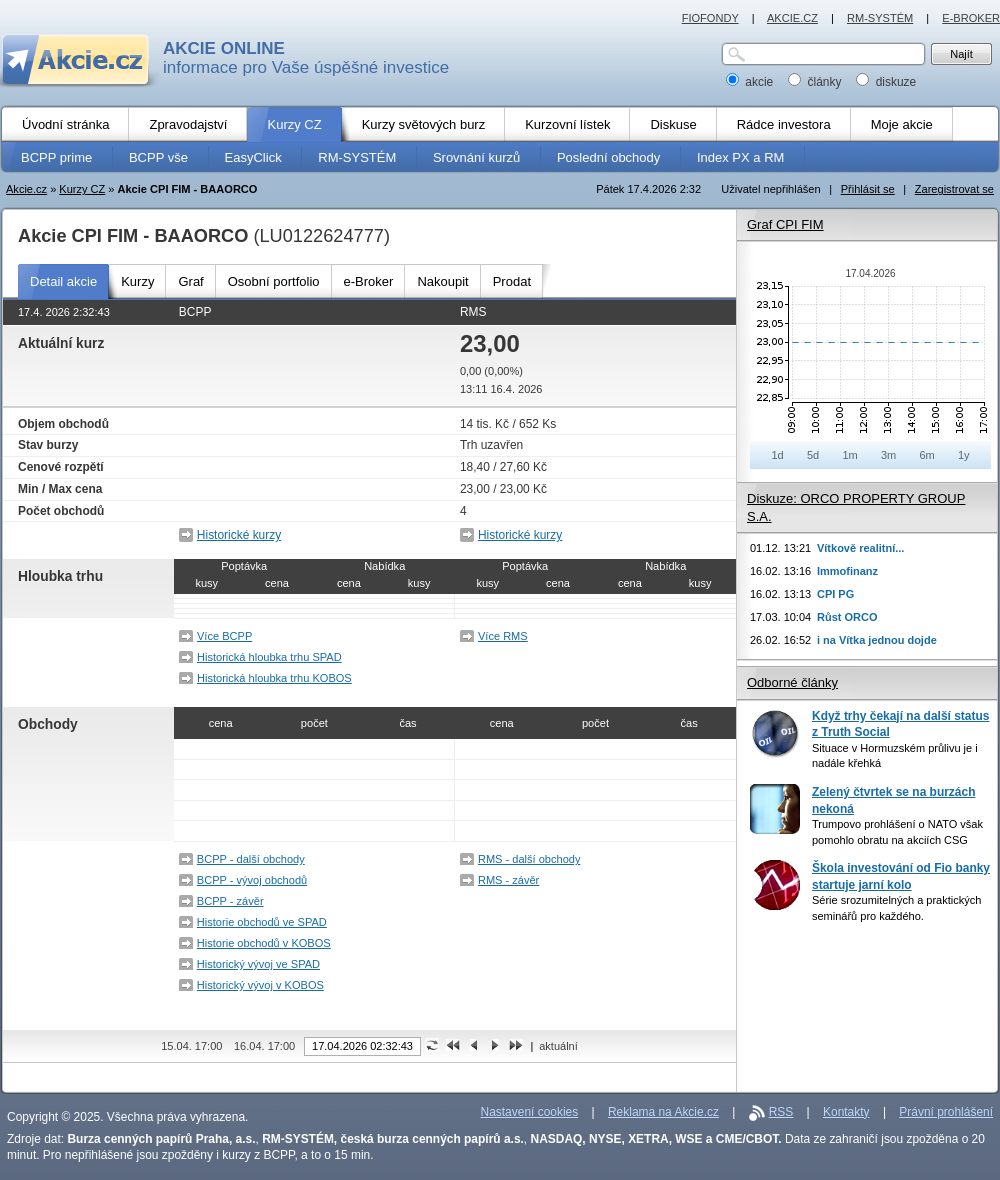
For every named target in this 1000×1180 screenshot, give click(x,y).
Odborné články (792, 682)
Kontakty (846, 1112)
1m (849, 455)
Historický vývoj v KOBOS (260, 985)
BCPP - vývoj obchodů (252, 880)
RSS (781, 1112)
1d (777, 455)
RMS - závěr (508, 880)
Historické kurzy (239, 535)
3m (888, 455)
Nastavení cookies (530, 1112)
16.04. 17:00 (264, 1046)
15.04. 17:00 (191, 1046)
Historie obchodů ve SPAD (262, 922)
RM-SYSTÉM (880, 18)
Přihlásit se (868, 189)
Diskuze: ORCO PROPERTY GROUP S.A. (856, 507)
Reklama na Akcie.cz (663, 1112)
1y (964, 455)
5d (813, 455)
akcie (751, 82)
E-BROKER (971, 18)
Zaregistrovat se (954, 189)
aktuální (558, 1046)
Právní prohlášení (946, 1112)
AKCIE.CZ (792, 18)
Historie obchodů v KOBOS (264, 943)
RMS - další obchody (529, 859)
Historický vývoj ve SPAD (258, 964)
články (816, 82)
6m (926, 455)
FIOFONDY (710, 18)
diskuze (886, 82)
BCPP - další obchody (251, 859)
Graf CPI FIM (785, 224)
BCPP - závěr (230, 901)
